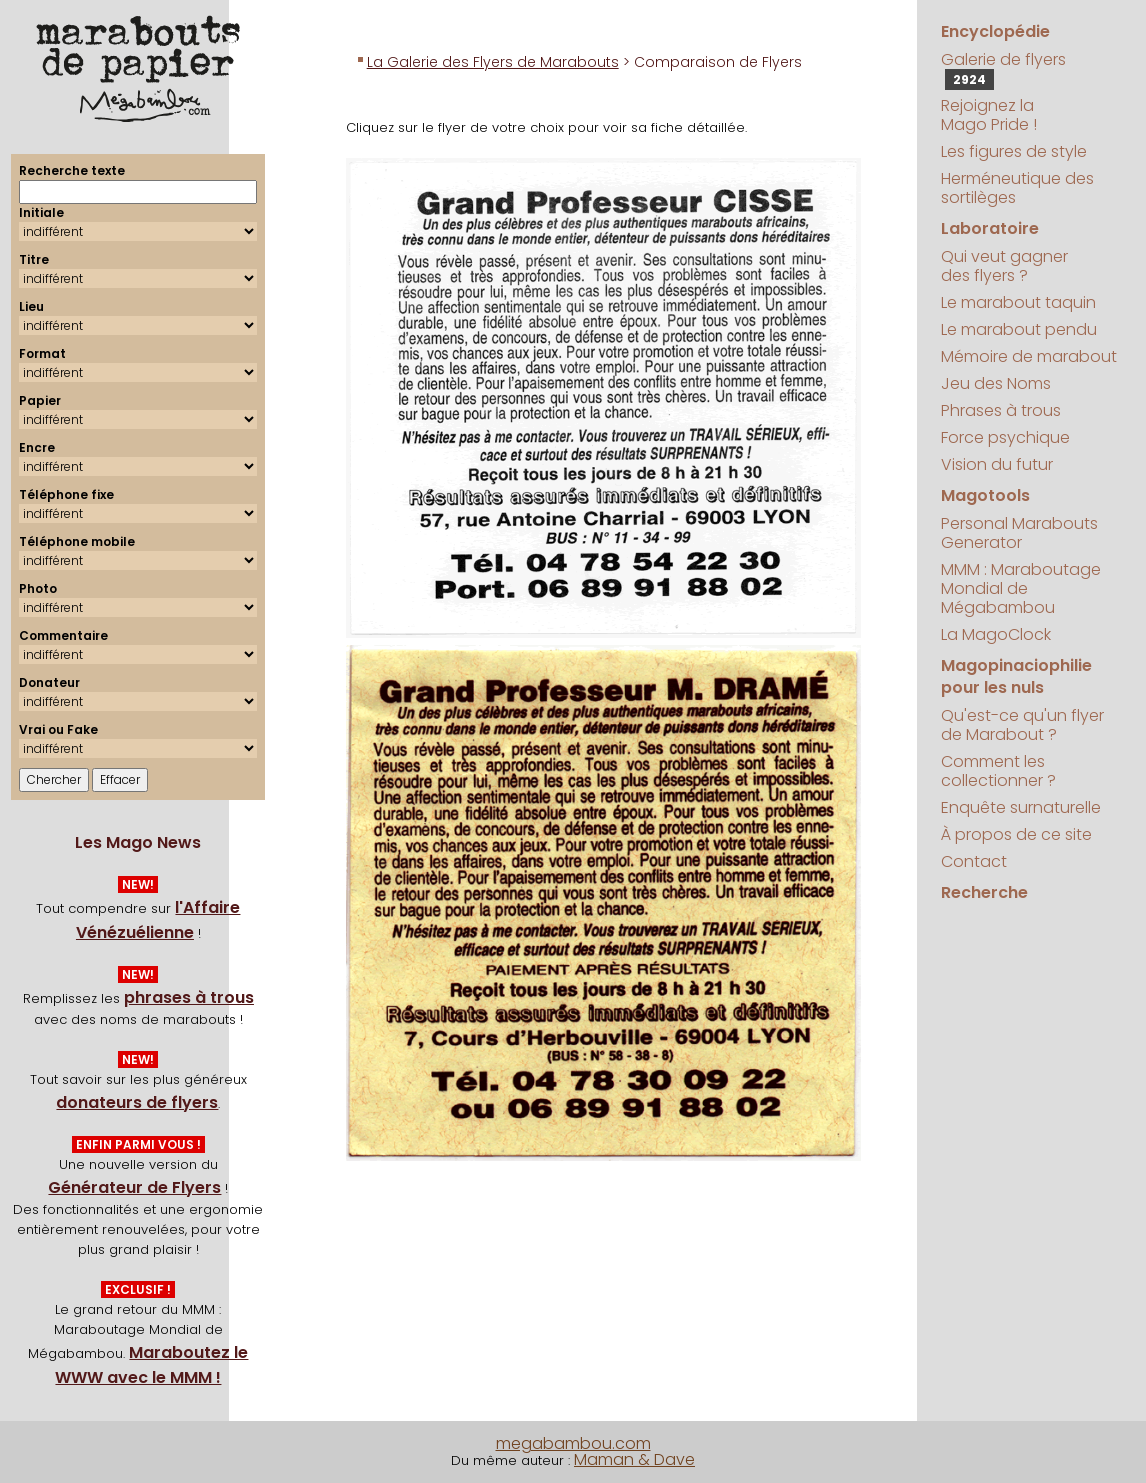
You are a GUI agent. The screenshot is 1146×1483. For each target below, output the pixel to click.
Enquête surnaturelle (1021, 807)
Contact (974, 861)
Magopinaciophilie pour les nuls (1016, 676)
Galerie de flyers (1003, 69)
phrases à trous (189, 997)
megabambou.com (573, 1443)
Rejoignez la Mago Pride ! (989, 115)
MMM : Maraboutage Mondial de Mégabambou (1021, 588)
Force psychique (1005, 437)
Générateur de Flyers (134, 1187)
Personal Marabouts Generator (1019, 533)
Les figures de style (1014, 151)
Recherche (984, 892)
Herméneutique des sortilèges (1017, 188)
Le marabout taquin (1018, 302)
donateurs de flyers (137, 1102)
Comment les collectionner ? (998, 771)
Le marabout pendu (1019, 329)
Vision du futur (997, 464)
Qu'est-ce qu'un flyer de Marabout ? (1022, 725)
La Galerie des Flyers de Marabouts (493, 62)
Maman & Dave (634, 1459)
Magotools (985, 495)
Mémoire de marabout (1029, 356)
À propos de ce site (1016, 834)
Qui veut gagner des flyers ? (1004, 266)
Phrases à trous (1001, 410)
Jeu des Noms (996, 383)
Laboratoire (990, 228)
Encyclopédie (995, 31)
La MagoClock (996, 634)
